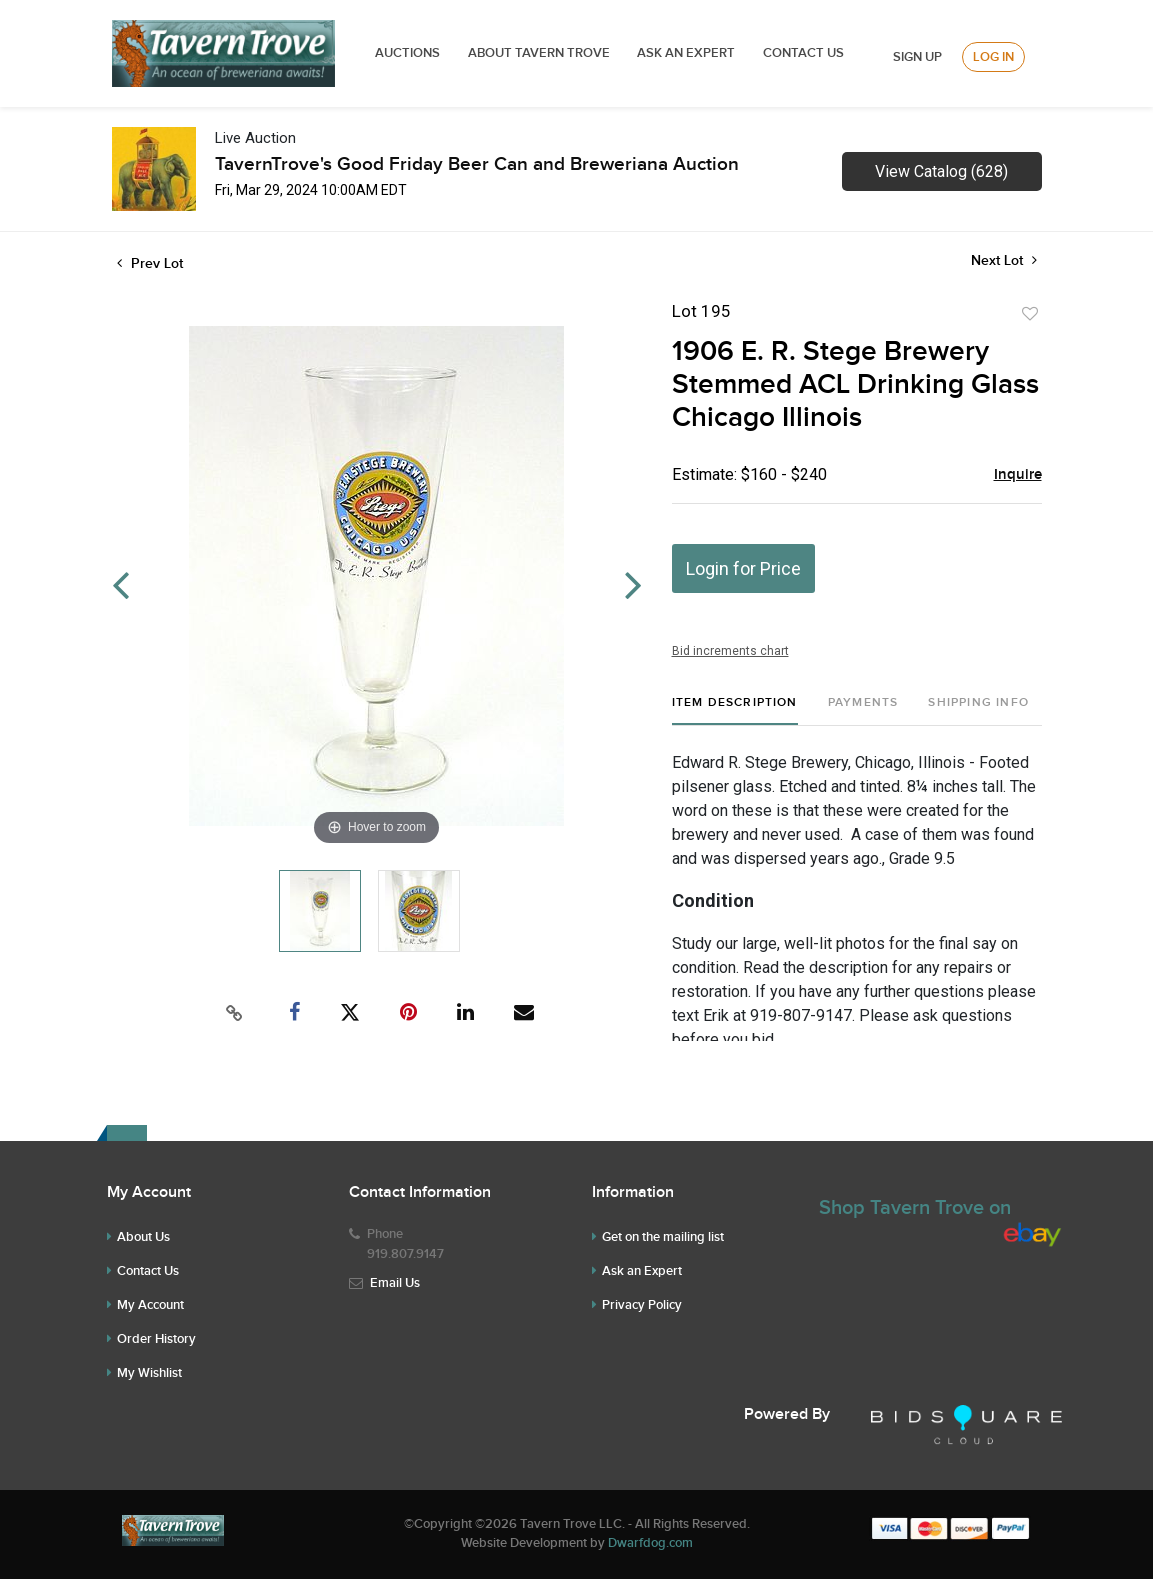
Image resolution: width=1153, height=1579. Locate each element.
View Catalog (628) (941, 171)
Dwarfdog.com (650, 1543)
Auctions (407, 53)
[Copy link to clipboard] (234, 1013)
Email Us (395, 1283)
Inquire (1018, 475)
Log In (993, 57)
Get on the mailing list (663, 1237)
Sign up (917, 57)
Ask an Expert (642, 1271)
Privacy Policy (642, 1305)
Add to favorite (1030, 314)
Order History (156, 1339)
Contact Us (803, 53)
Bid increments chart (730, 651)
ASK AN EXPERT (686, 53)
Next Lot (1004, 260)
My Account (150, 1305)
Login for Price (743, 568)
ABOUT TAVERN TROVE (540, 53)
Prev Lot (150, 263)
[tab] (735, 710)
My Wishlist (149, 1373)
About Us (143, 1237)
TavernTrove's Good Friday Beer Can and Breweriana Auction (477, 164)
